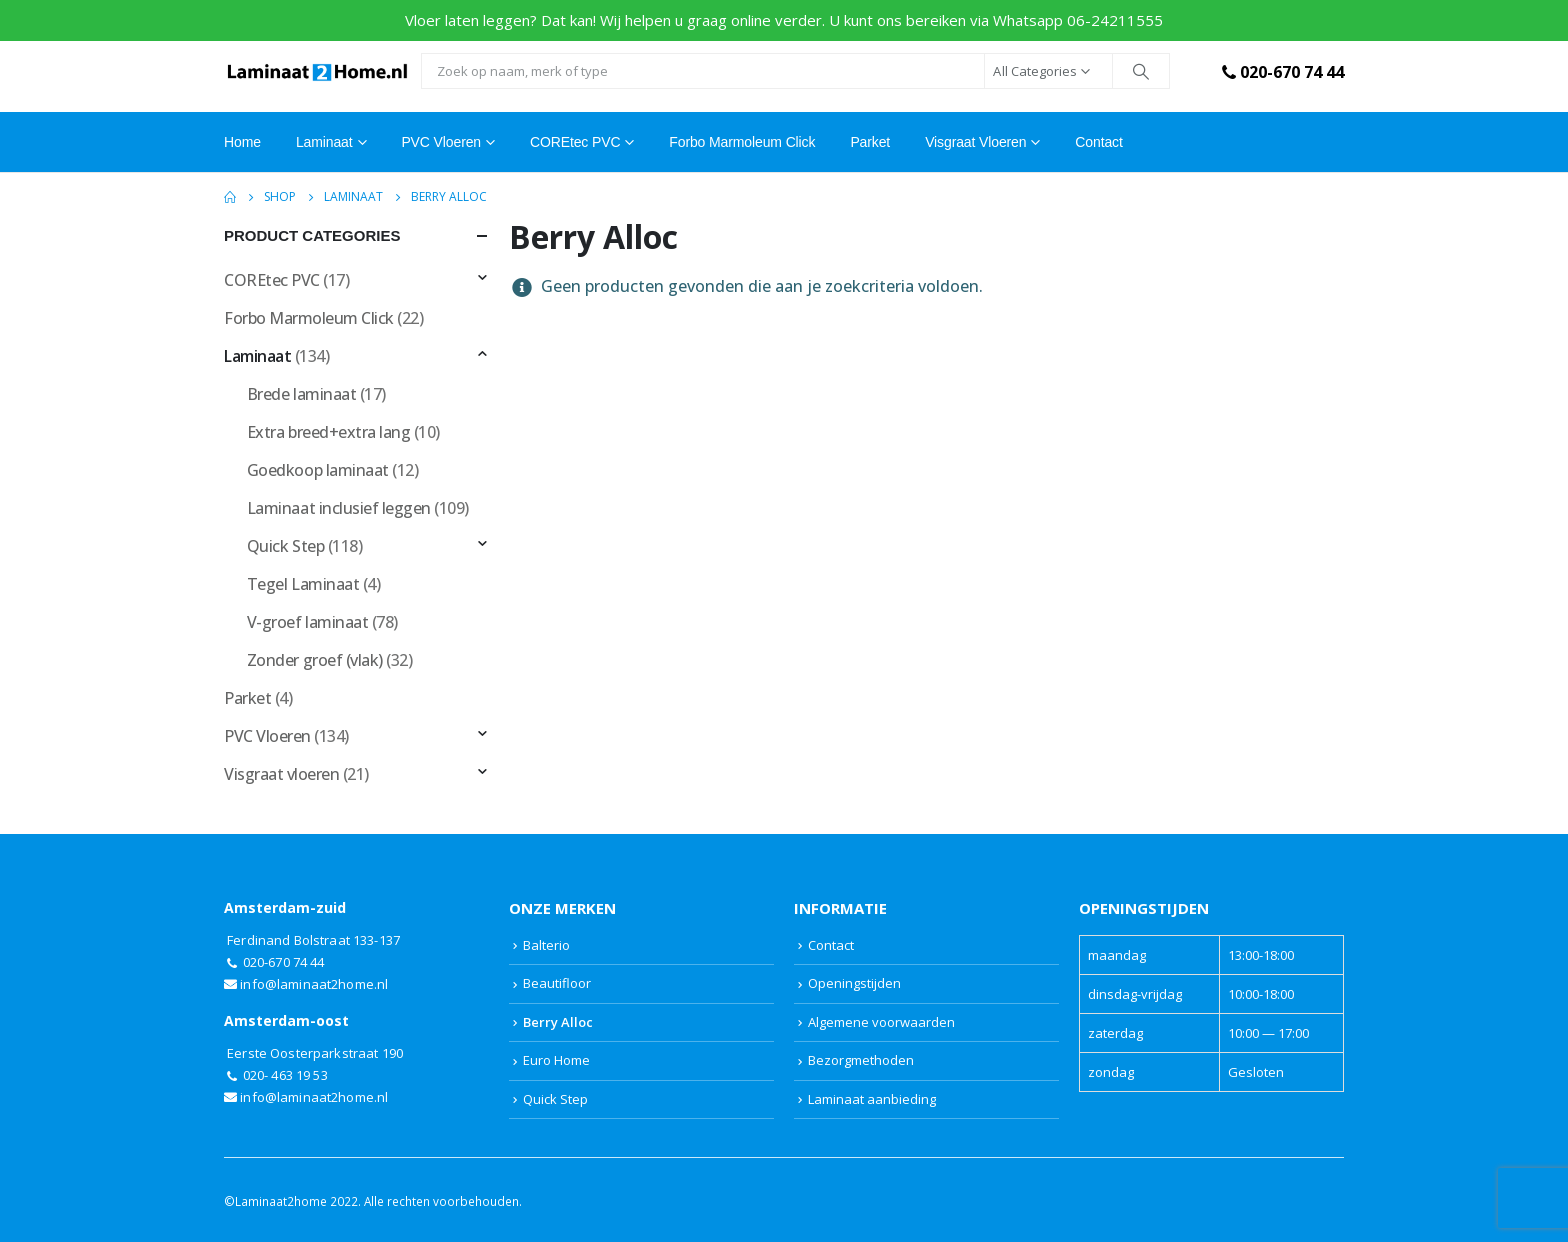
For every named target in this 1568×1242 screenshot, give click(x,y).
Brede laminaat (301, 394)
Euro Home (556, 1060)
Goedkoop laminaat (318, 470)
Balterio (546, 945)
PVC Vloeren (441, 142)
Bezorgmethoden (861, 1060)
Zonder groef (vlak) (315, 660)
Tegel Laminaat (303, 584)
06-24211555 (1115, 20)
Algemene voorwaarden (881, 1022)
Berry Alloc (558, 1022)
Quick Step (285, 546)
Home (242, 142)
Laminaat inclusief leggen (339, 508)
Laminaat (257, 356)
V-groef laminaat (307, 622)
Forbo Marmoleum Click (742, 142)
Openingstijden (854, 983)
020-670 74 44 (1281, 72)
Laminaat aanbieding (872, 1099)
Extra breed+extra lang (328, 432)
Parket (870, 142)
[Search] (1141, 71)
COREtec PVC (575, 142)
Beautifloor (557, 983)
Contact (1098, 142)
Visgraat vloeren (975, 142)
